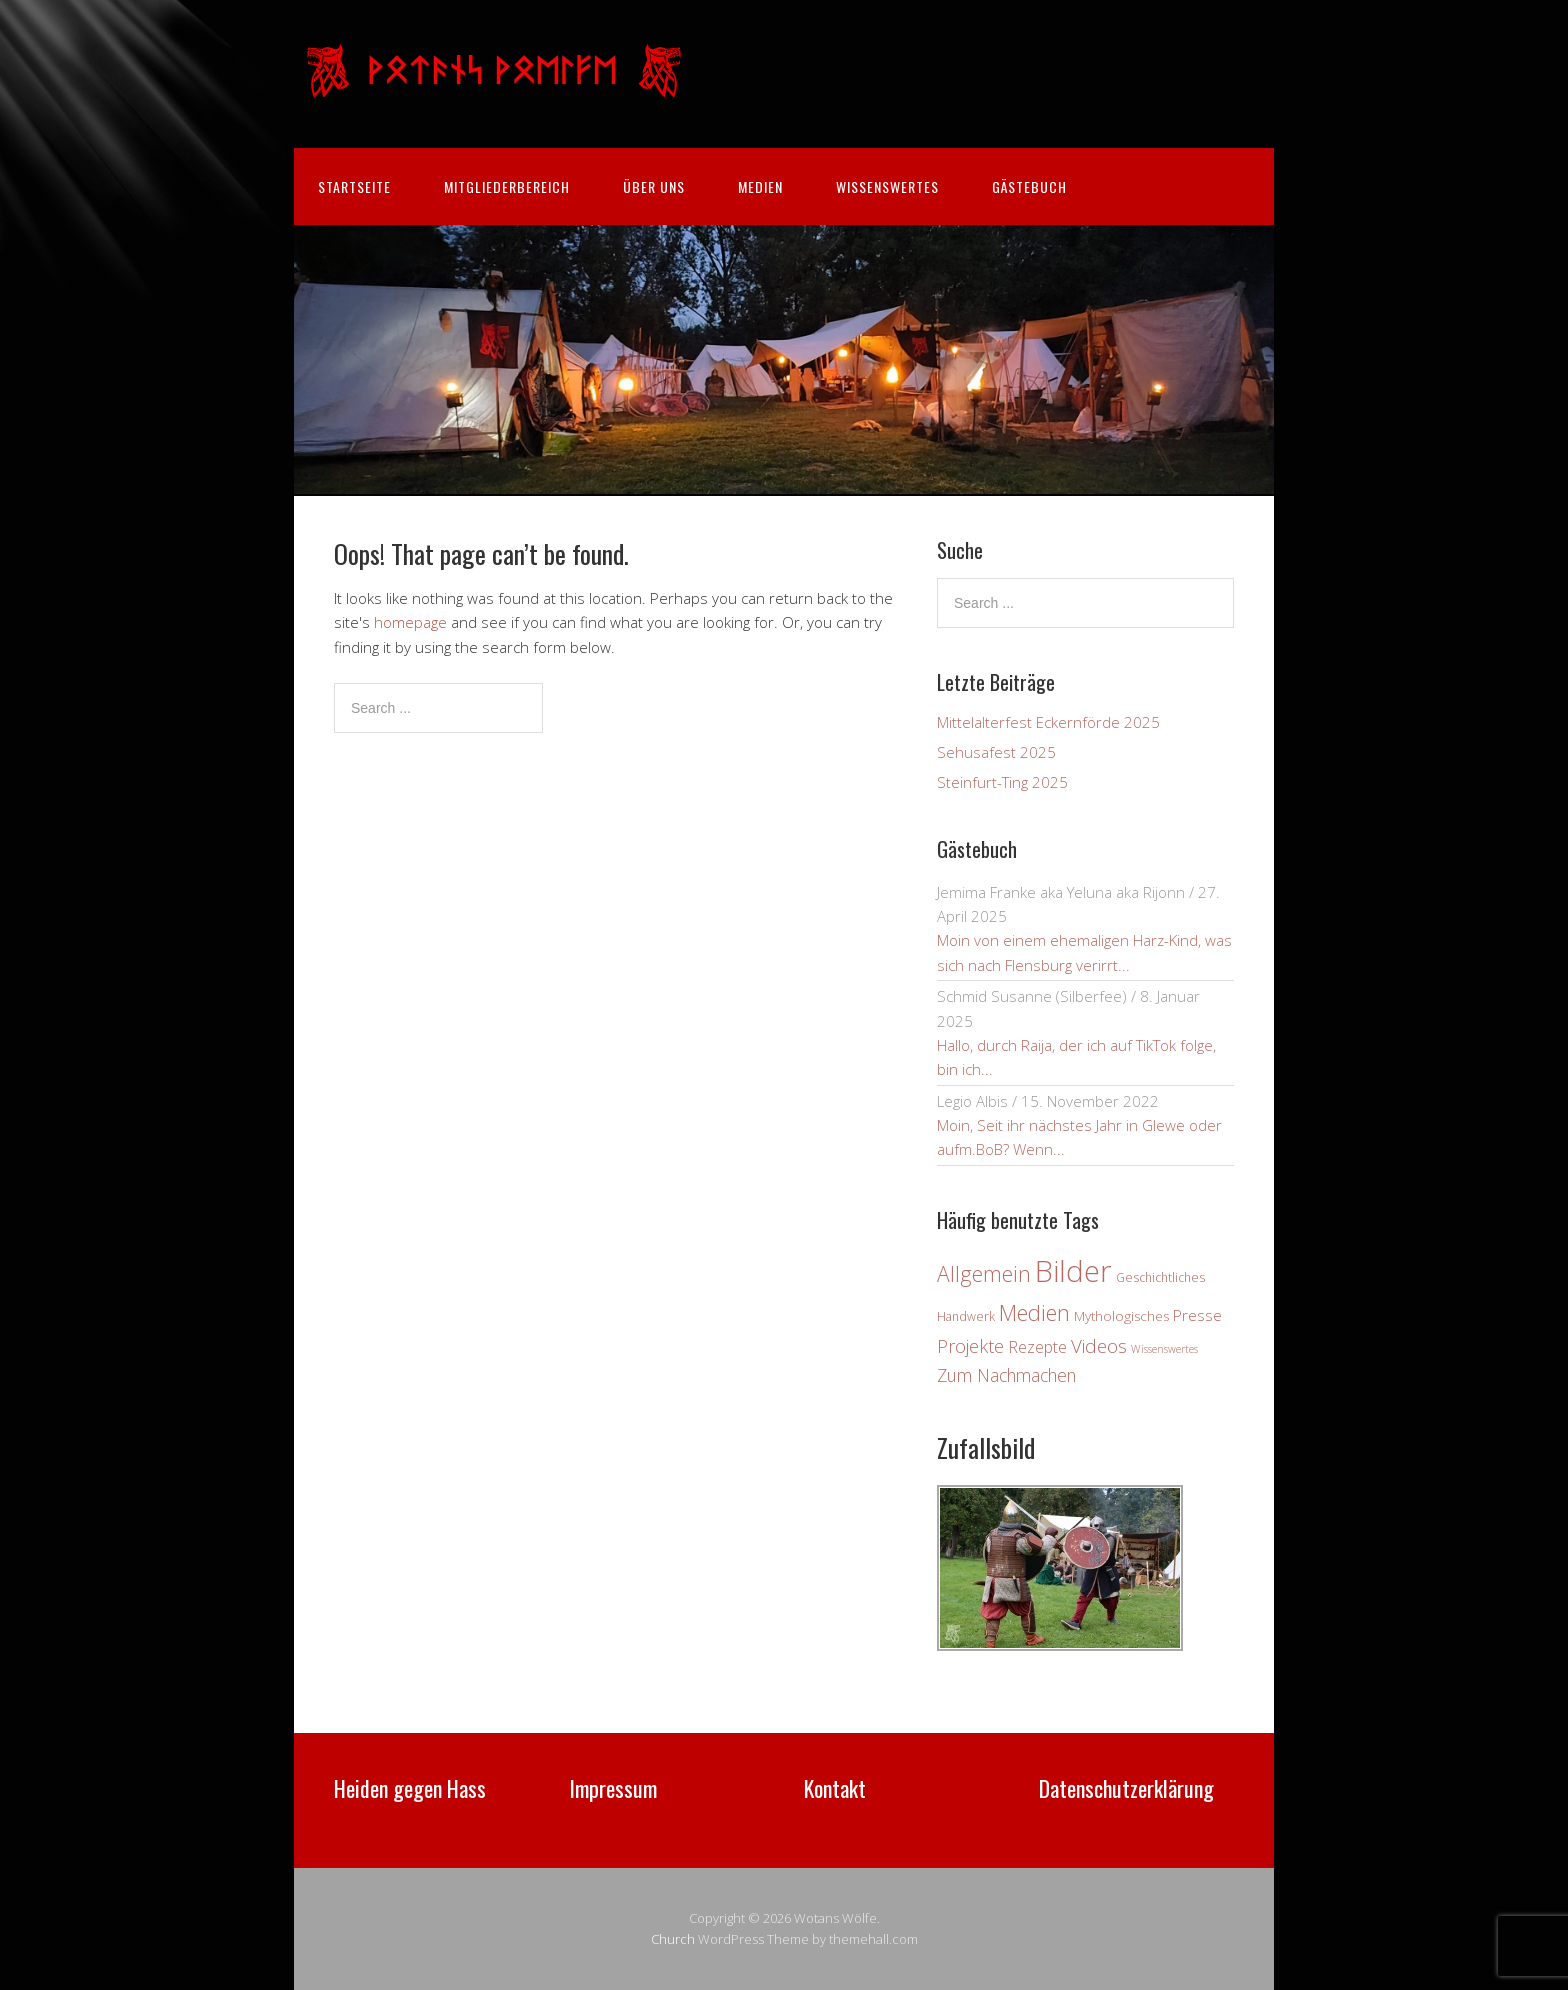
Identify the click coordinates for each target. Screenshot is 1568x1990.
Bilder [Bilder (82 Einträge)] (1073, 1271)
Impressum (613, 1788)
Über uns (654, 186)
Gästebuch (1029, 186)
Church (673, 1939)
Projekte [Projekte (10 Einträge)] (970, 1346)
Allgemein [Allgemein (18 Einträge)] (984, 1274)
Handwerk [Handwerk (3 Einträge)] (966, 1316)
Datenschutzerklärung (1126, 1788)
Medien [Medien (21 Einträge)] (1034, 1312)
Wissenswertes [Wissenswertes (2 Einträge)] (1164, 1349)
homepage (410, 622)
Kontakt (835, 1788)
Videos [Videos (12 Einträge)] (1099, 1346)
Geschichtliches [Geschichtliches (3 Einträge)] (1160, 1277)
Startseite (354, 186)
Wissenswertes (887, 186)
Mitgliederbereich (507, 186)
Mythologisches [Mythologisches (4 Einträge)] (1121, 1316)
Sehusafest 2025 (996, 752)
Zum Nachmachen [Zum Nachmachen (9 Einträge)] (1006, 1375)
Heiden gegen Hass (410, 1788)
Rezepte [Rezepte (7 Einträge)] (1037, 1347)
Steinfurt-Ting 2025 (1002, 782)
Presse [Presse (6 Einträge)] (1197, 1315)
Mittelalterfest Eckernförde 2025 (1048, 722)
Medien (760, 186)
